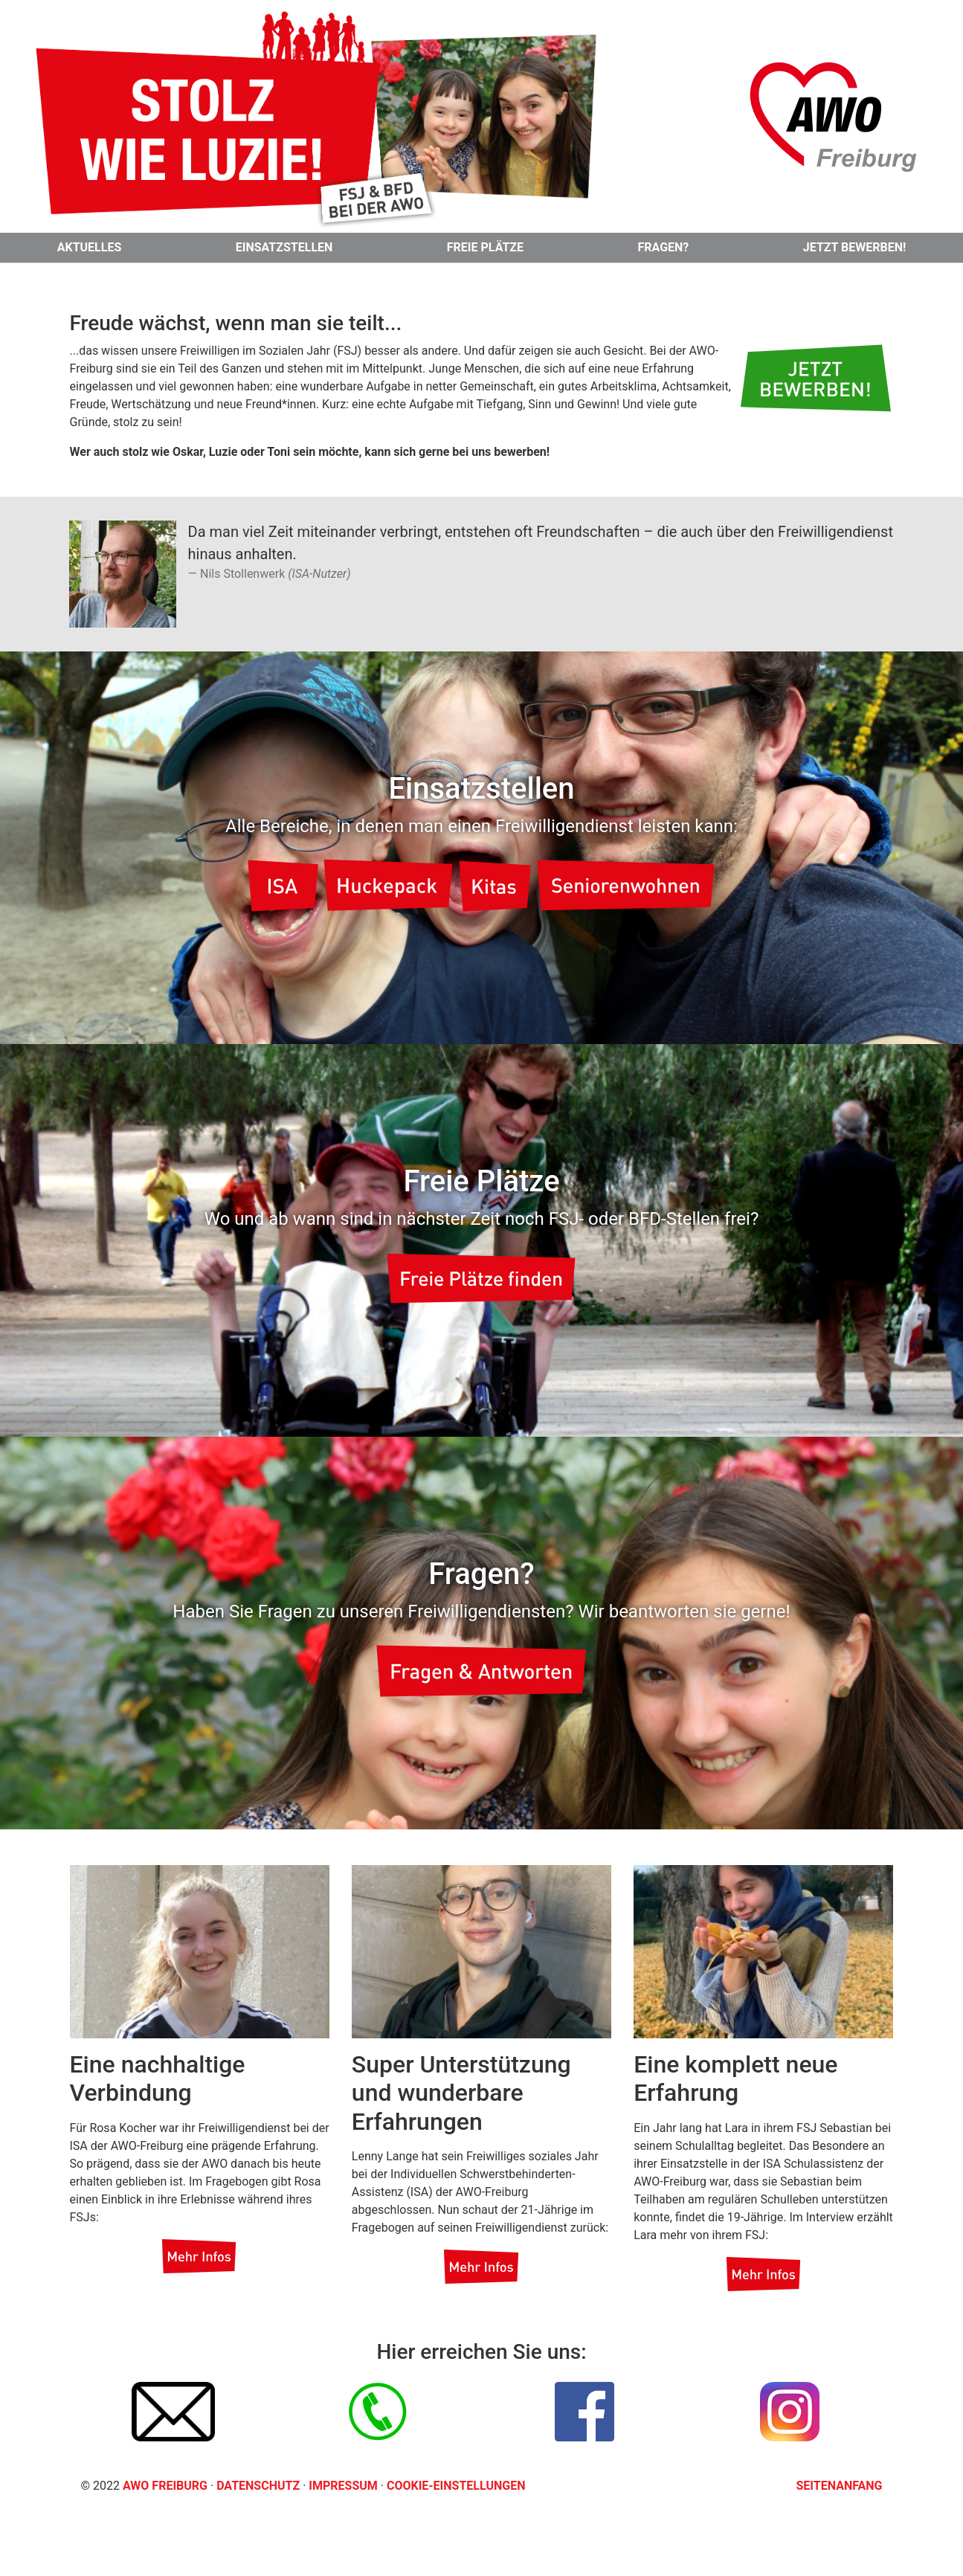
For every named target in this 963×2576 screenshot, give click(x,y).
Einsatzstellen (284, 247)
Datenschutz (259, 2486)
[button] (815, 377)
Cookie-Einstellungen (456, 2486)
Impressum (344, 2486)
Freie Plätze (485, 247)
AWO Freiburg (165, 2486)
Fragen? (663, 247)
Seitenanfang (839, 2486)
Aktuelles (89, 247)
